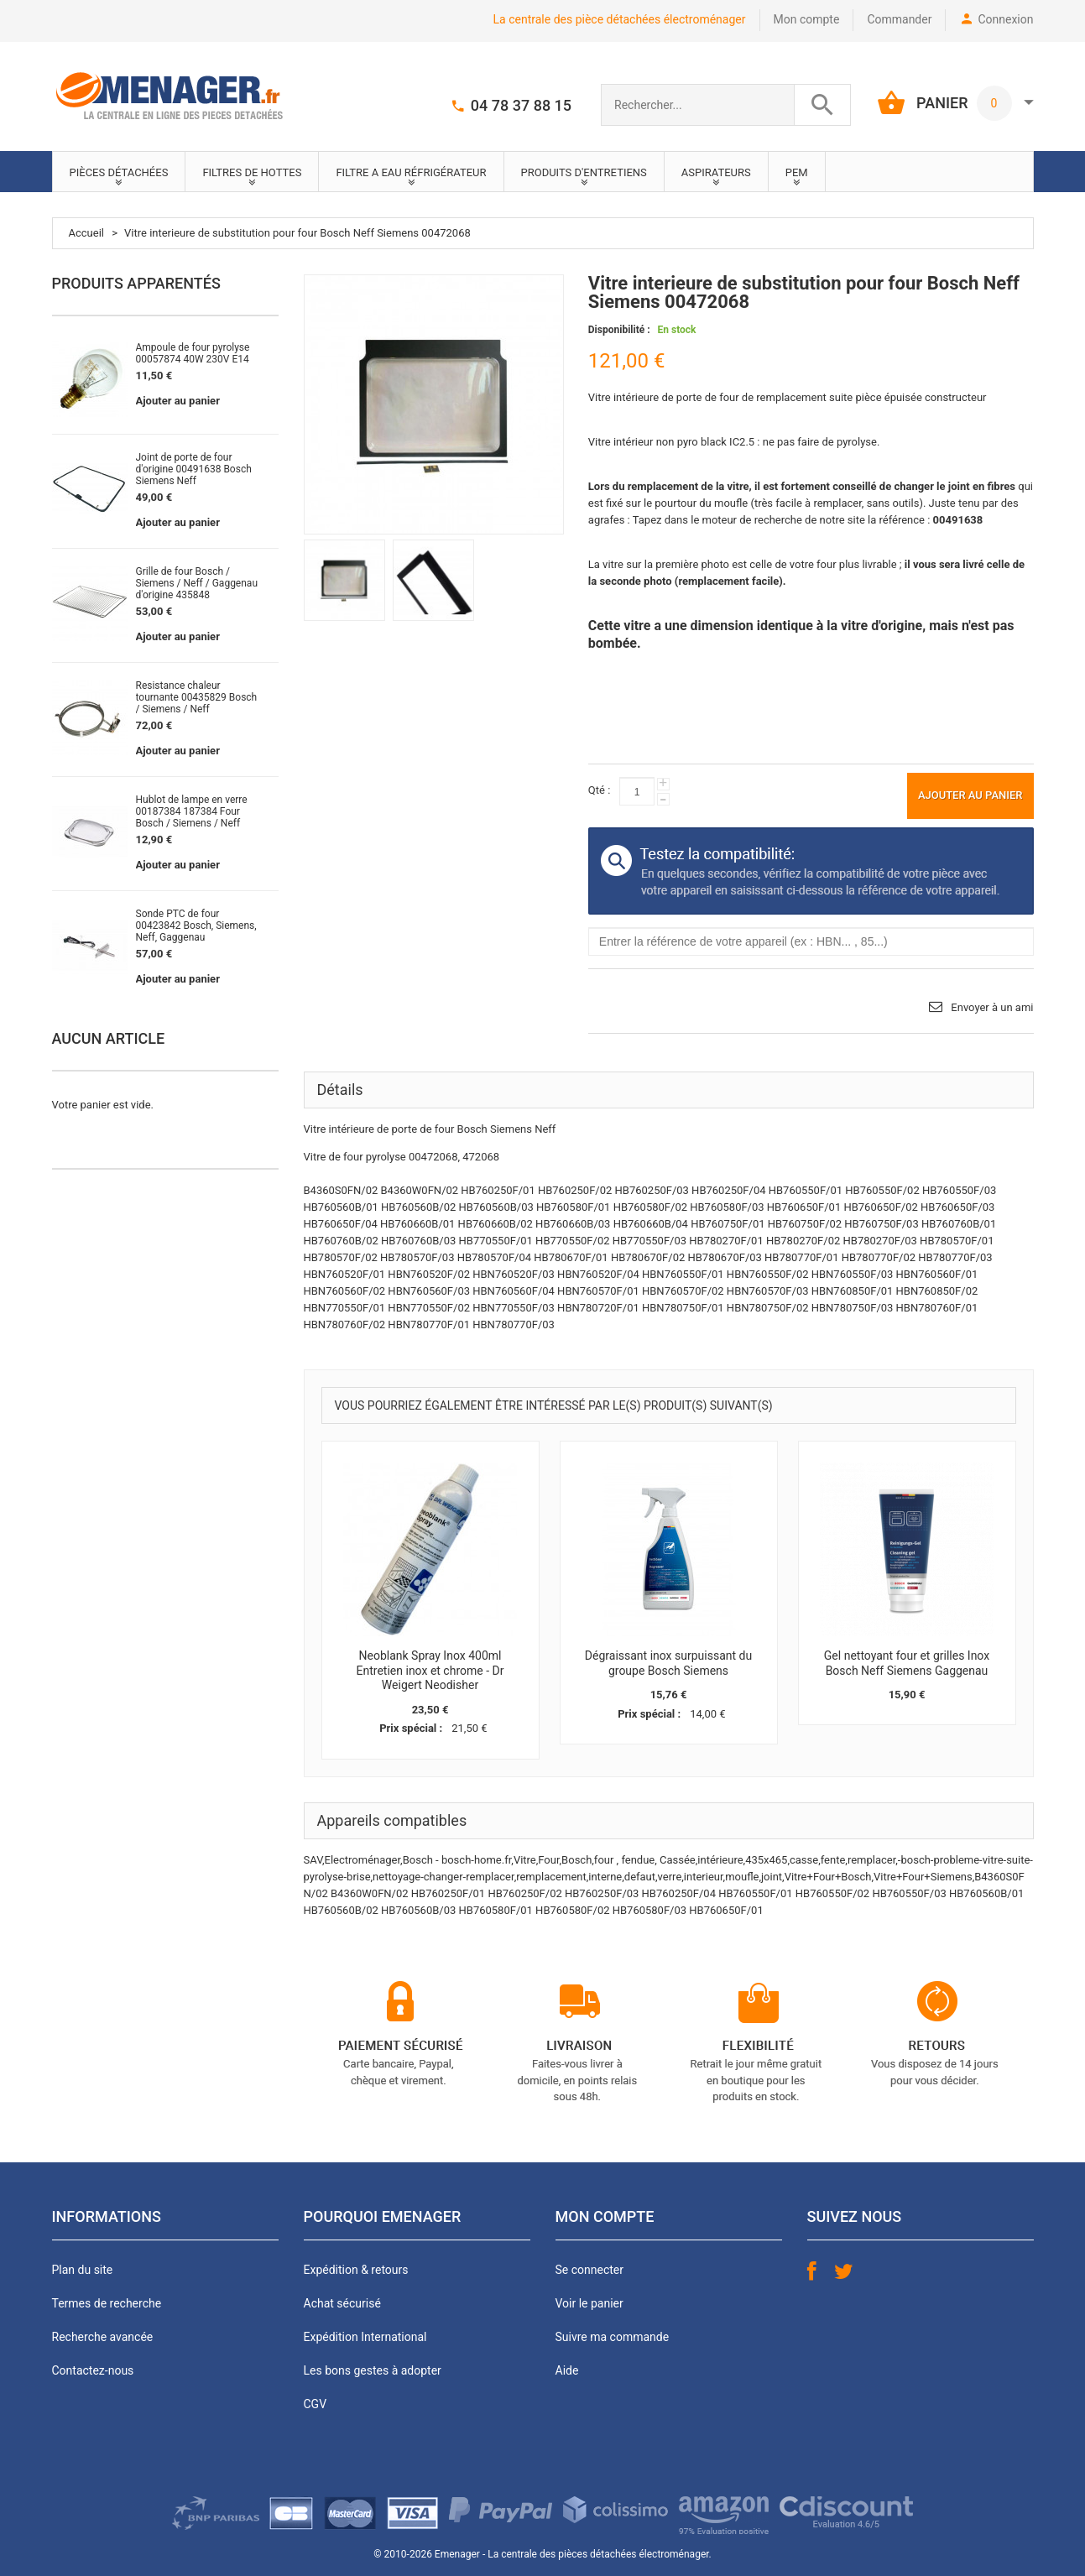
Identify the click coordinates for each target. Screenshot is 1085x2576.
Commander (899, 19)
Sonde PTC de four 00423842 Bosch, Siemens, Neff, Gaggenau (196, 925)
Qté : (599, 790)
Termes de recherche (107, 2303)
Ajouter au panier (178, 400)
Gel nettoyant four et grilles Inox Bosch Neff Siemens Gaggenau (906, 1663)
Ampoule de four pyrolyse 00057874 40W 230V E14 (193, 353)
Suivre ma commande (613, 2337)
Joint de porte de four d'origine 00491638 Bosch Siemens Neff (194, 469)
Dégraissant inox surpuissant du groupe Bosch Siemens (668, 1663)
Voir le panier (589, 2303)
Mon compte (807, 19)
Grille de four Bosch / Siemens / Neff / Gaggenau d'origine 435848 (197, 583)
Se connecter (589, 2269)
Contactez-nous (93, 2370)
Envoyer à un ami (992, 1007)
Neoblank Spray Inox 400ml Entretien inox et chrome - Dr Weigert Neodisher (430, 1670)
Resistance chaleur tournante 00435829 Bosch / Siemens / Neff (197, 697)
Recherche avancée (103, 2337)
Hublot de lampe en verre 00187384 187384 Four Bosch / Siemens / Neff (192, 811)
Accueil (86, 233)
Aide (567, 2370)
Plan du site (82, 2269)
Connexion (1005, 19)
